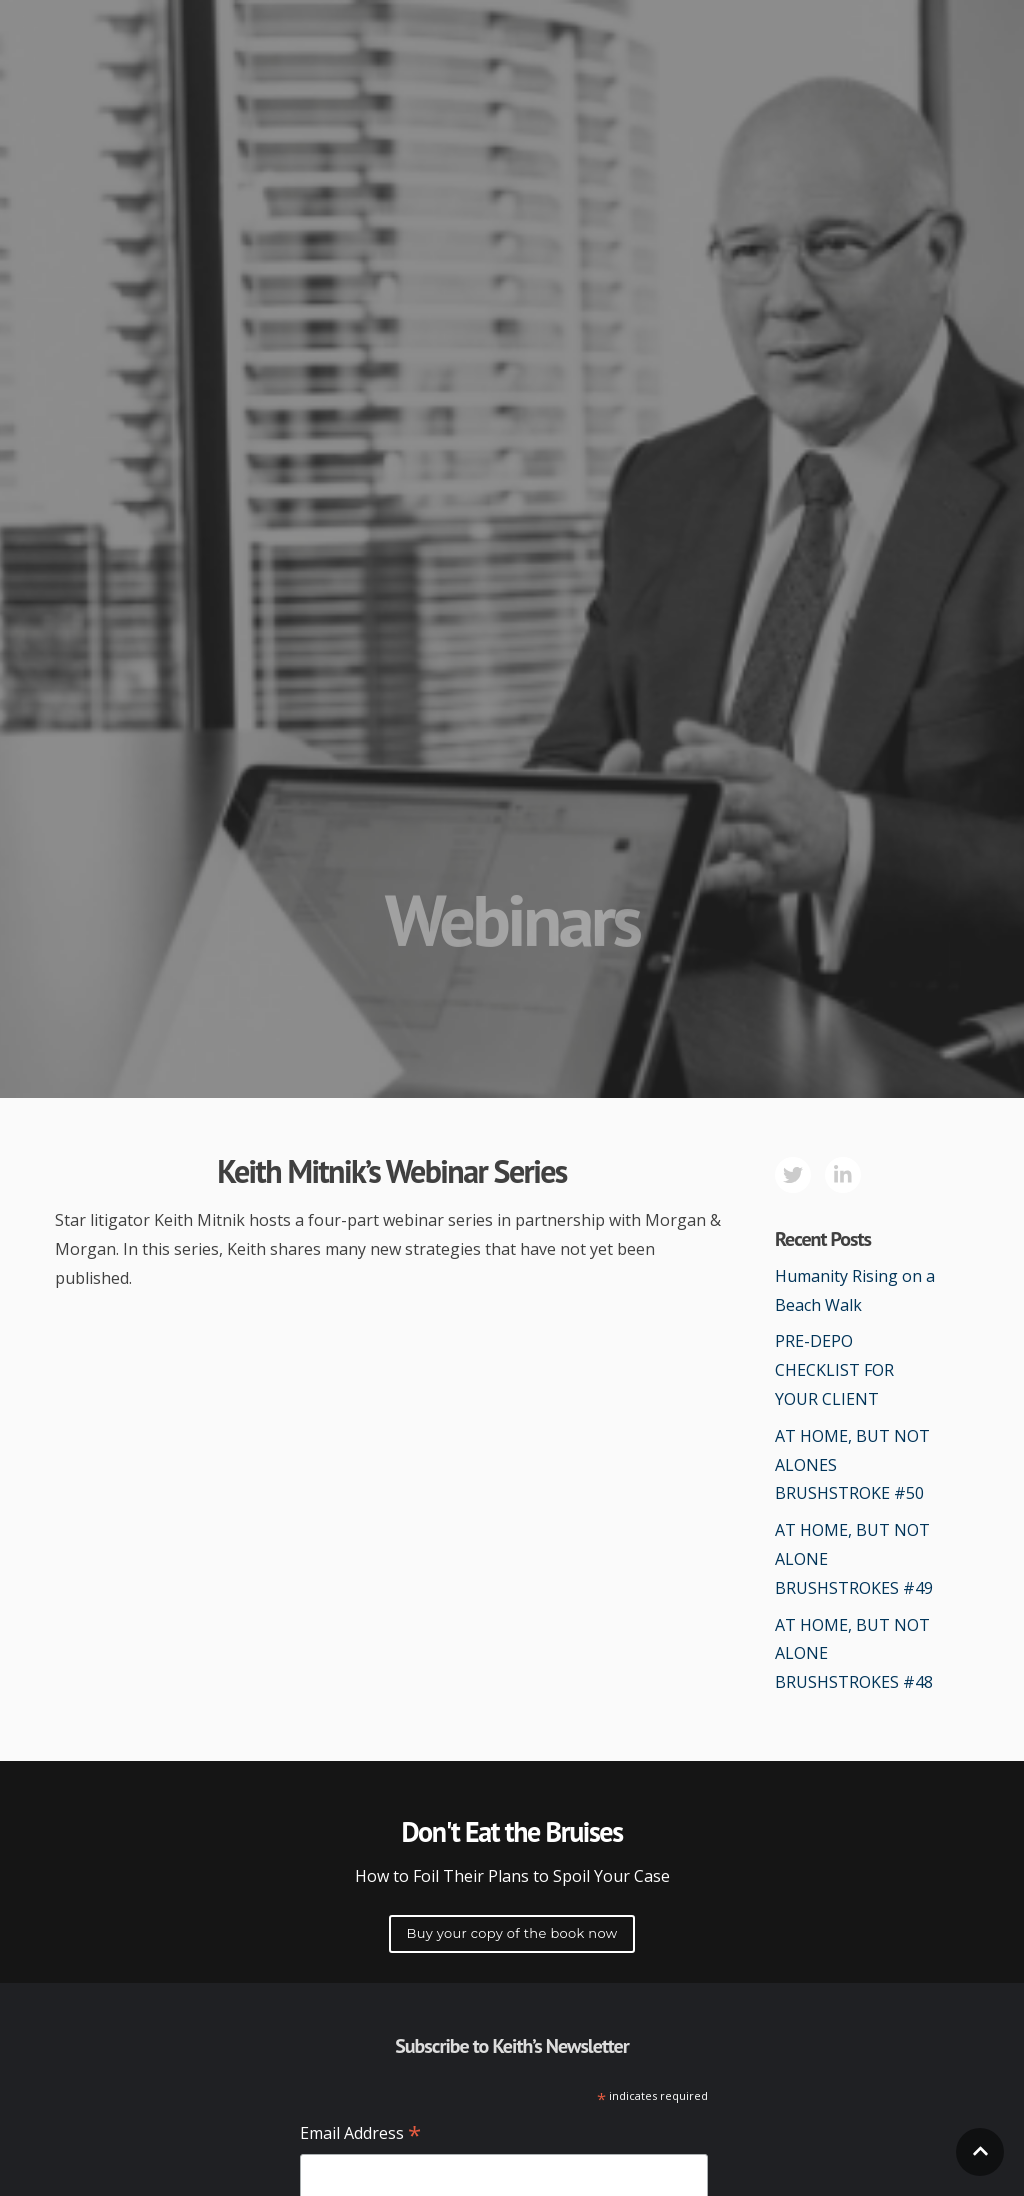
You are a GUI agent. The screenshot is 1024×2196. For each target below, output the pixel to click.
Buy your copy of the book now (512, 1933)
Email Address (360, 2134)
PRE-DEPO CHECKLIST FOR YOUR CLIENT (834, 1370)
